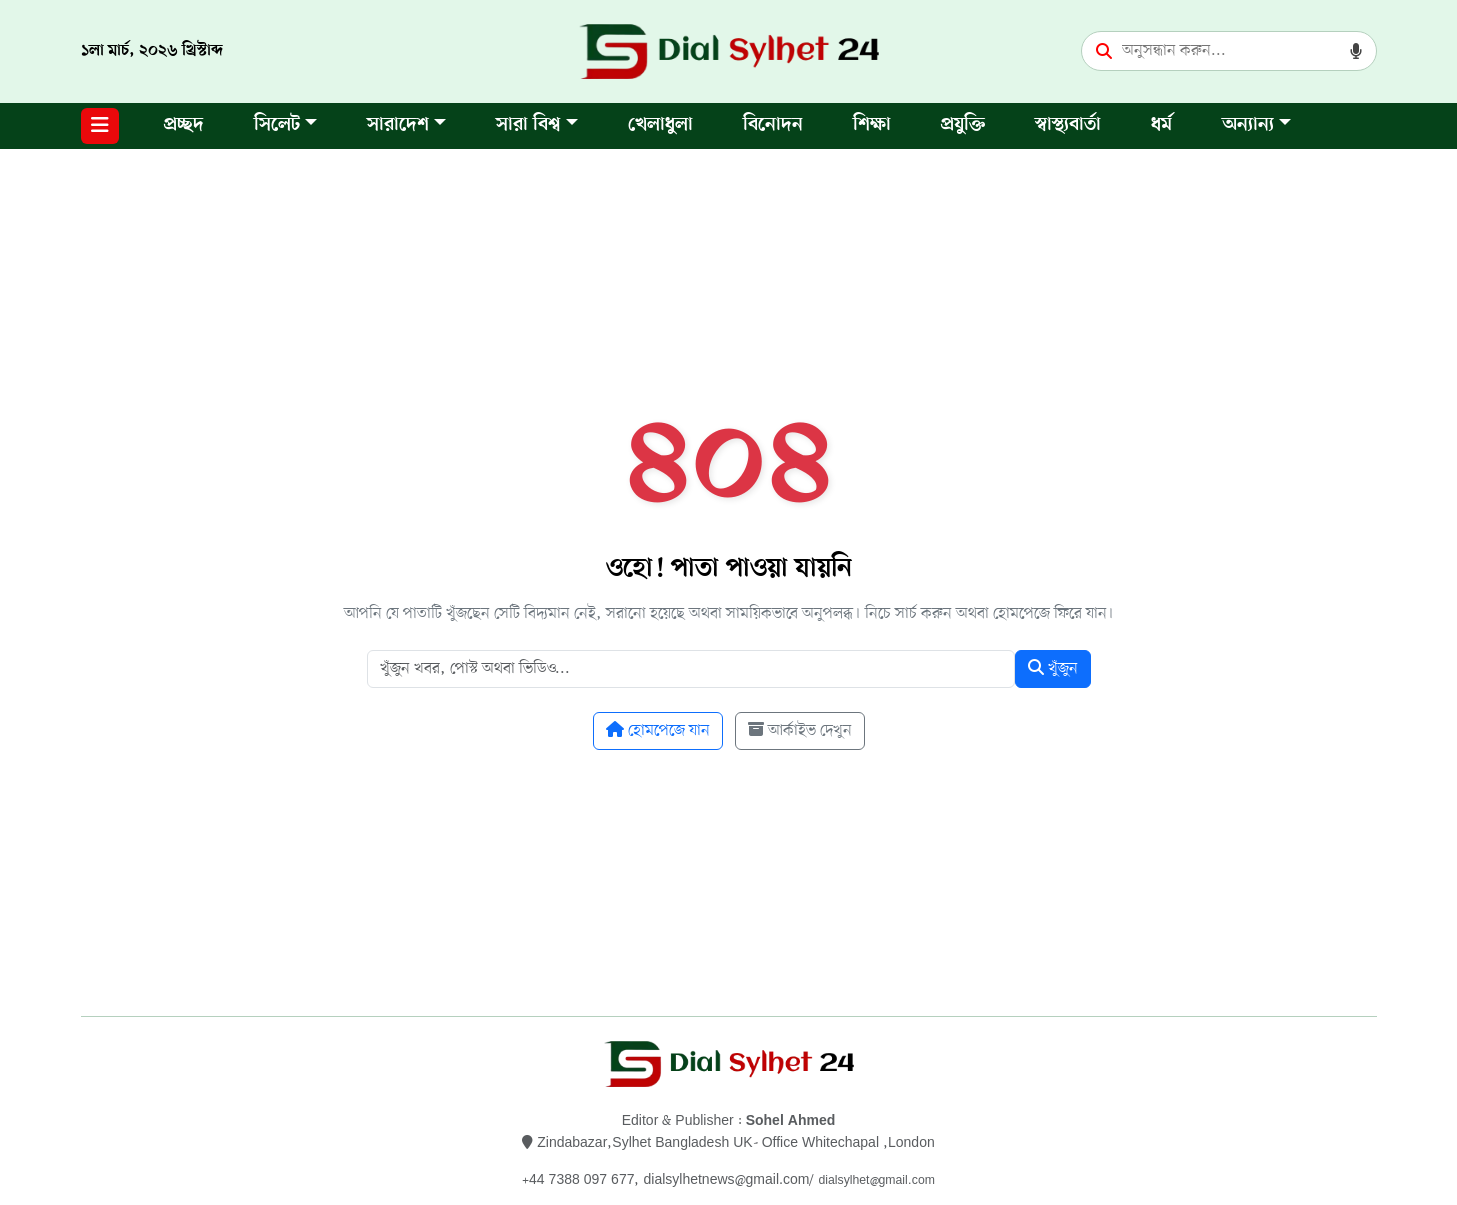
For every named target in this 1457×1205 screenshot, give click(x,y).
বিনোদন (773, 125)
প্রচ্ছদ (184, 125)
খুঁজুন (1053, 669)
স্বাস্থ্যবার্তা (1068, 125)
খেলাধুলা (660, 125)
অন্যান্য (1248, 125)
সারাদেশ (398, 125)
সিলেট (277, 125)
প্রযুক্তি (963, 125)
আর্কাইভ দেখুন (800, 731)
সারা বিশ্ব (528, 125)
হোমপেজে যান (658, 731)
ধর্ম (1161, 125)
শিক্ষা (872, 125)
